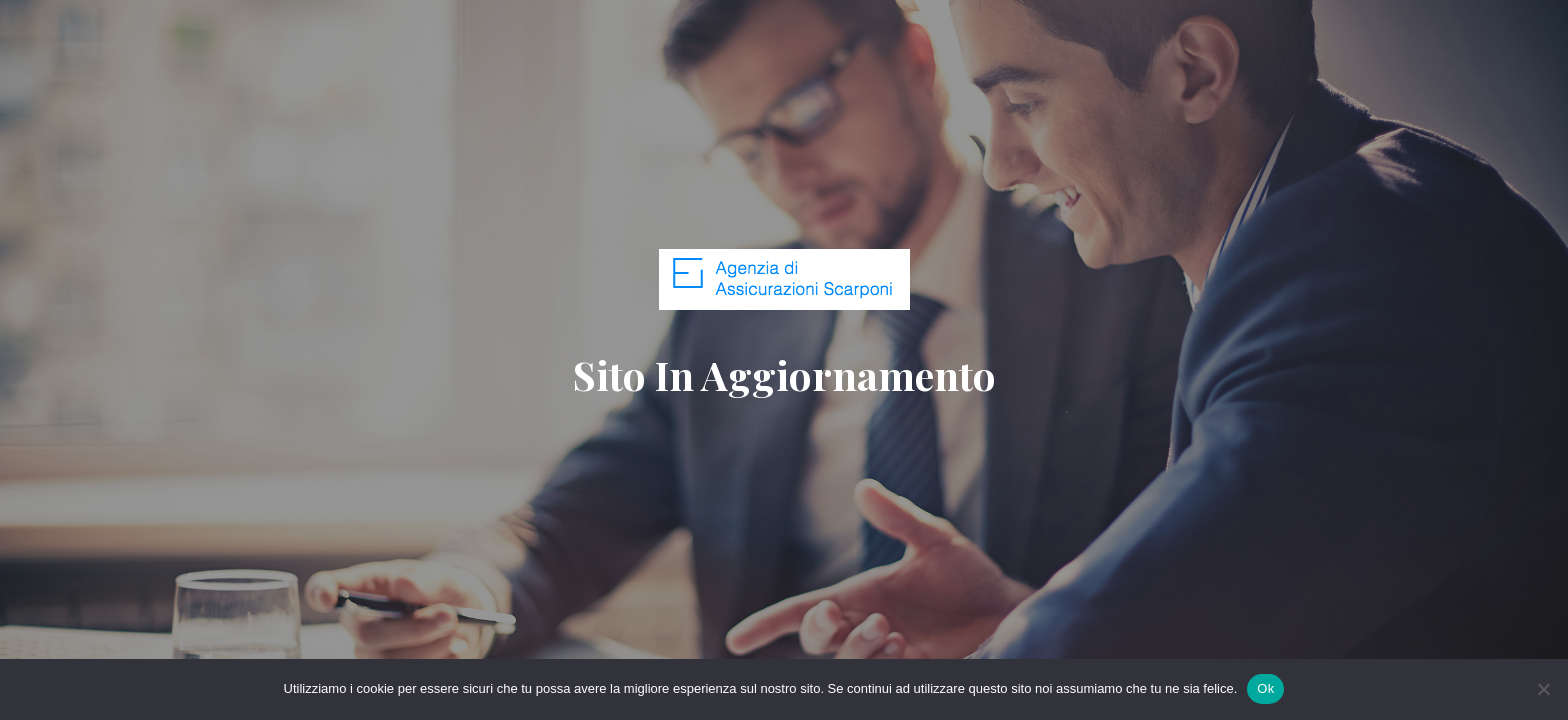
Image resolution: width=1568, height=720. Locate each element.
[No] (1543, 689)
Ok (1265, 688)
